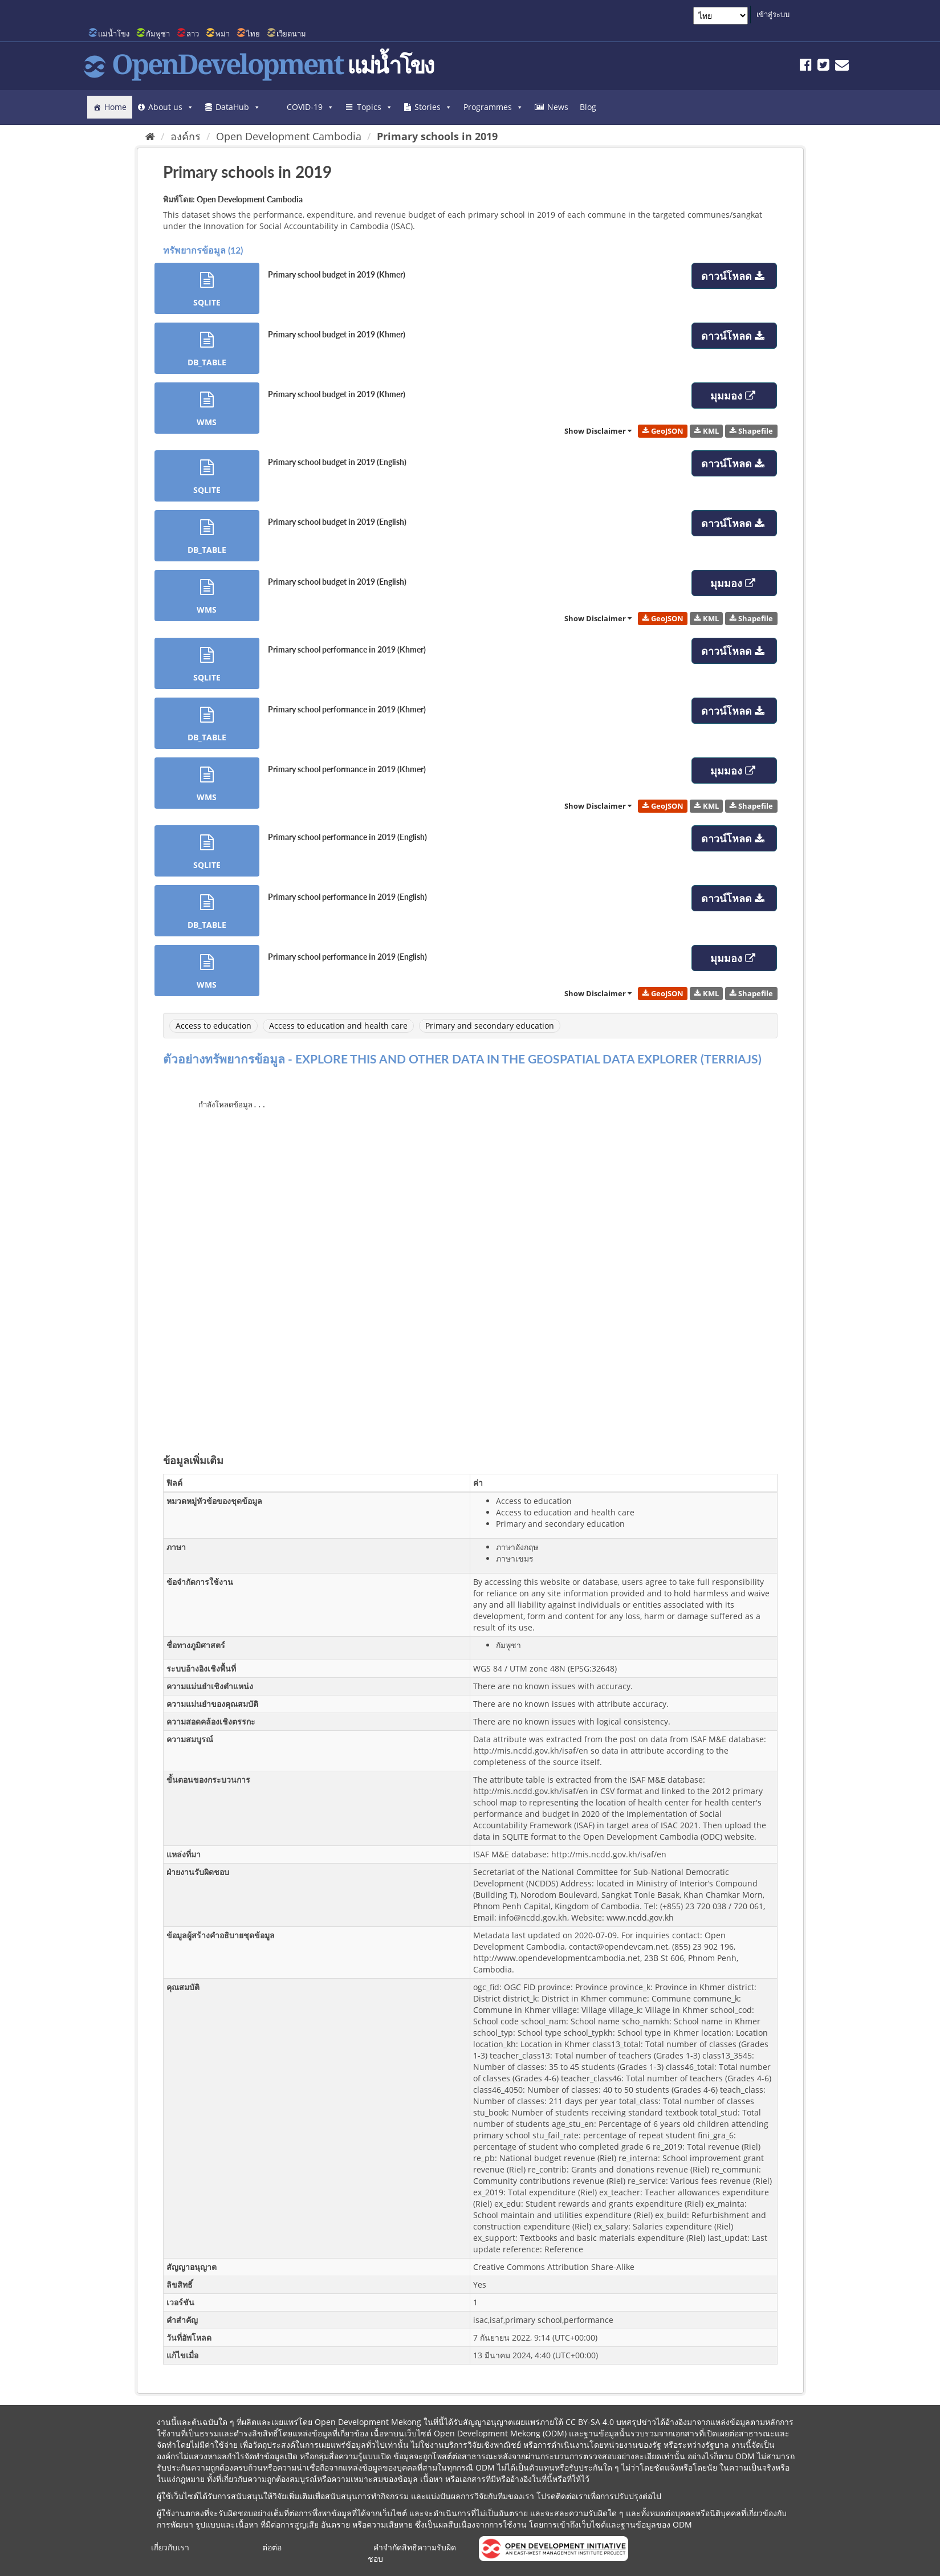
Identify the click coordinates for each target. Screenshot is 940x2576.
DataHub (238, 106)
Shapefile (751, 430)
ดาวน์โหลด (734, 276)
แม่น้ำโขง (113, 33)
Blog (588, 106)
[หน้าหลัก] (150, 136)
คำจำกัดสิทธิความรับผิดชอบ (412, 2553)
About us (171, 106)
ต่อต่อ (272, 2547)
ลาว (192, 33)
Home (115, 106)
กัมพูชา (158, 33)
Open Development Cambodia (288, 136)
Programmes (493, 106)
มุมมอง (734, 395)
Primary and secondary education (489, 1025)
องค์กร (185, 136)
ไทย (253, 33)
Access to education (213, 1025)
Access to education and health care (338, 1025)
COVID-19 (310, 106)
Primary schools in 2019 (437, 136)
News (557, 106)
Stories (433, 106)
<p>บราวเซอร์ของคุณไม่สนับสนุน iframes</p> (470, 1256)
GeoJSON (662, 430)
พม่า (222, 33)
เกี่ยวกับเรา (170, 2547)
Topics (375, 106)
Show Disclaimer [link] (598, 430)
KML (706, 430)
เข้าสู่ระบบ (773, 14)
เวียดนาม (291, 33)
